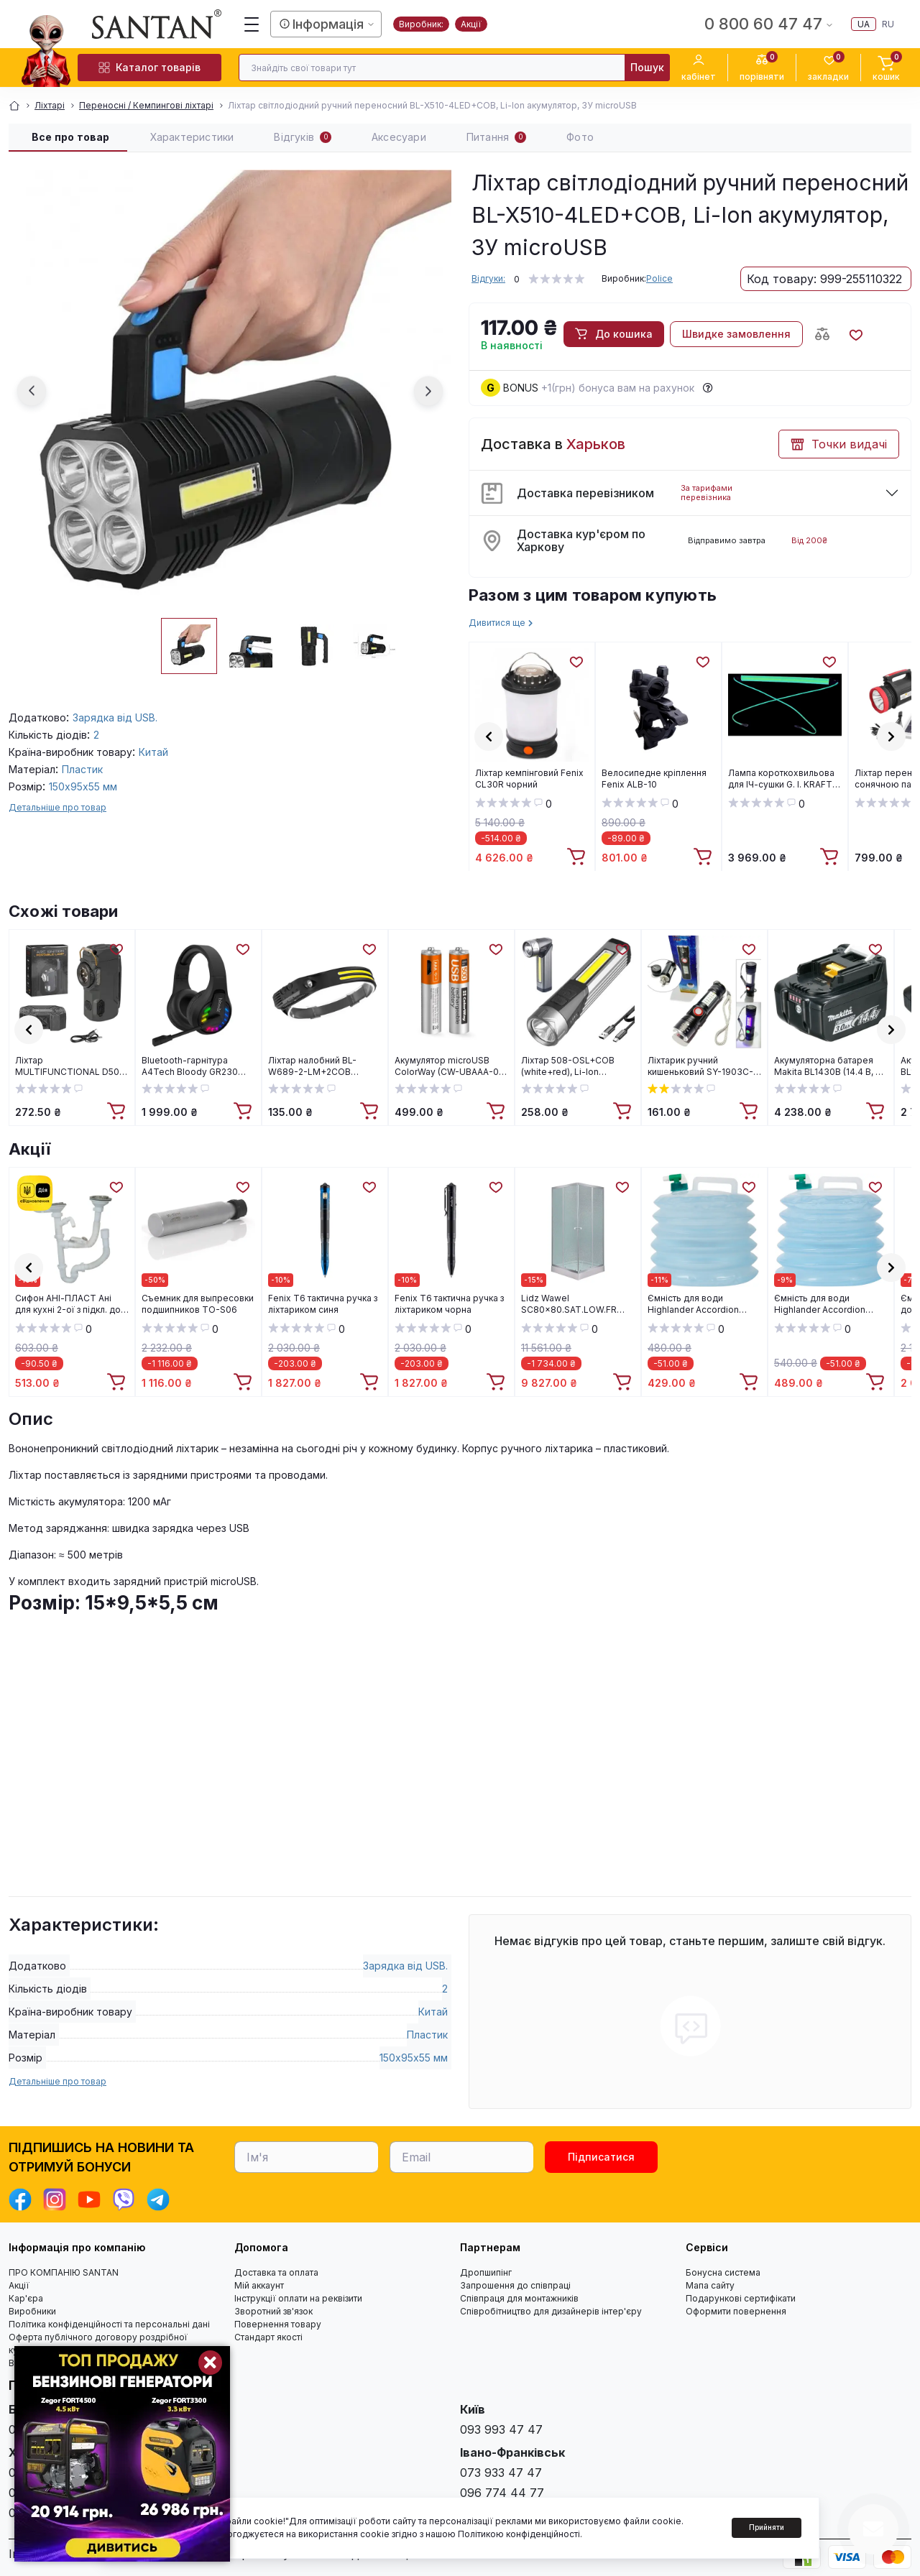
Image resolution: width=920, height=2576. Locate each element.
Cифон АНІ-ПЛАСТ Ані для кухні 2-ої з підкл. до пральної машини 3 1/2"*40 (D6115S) (68, 1304)
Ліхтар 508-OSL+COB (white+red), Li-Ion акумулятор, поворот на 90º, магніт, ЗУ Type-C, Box (573, 1066)
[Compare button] (822, 334)
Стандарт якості (268, 2337)
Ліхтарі (49, 105)
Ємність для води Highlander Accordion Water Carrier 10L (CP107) (701, 1304)
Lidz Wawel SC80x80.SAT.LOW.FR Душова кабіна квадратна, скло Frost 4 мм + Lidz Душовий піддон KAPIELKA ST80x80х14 (578, 1304)
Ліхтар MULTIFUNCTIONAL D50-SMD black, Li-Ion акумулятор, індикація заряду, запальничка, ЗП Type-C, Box (69, 1066)
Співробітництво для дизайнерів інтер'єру (551, 2311)
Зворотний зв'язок (273, 2311)
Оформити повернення (736, 2311)
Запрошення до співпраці (515, 2285)
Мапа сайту (710, 2285)
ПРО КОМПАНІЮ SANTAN (64, 2272)
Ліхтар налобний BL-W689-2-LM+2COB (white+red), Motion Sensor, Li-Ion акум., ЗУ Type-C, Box (317, 1066)
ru (888, 24)
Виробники (32, 2311)
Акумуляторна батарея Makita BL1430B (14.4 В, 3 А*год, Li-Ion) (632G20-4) (828, 1066)
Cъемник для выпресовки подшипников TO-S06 (198, 1304)
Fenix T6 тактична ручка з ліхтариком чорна (449, 1304)
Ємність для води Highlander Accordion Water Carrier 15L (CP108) (827, 1304)
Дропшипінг (486, 2272)
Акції (471, 24)
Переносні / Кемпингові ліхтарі (146, 105)
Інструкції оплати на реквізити (298, 2298)
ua (863, 24)
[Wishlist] (576, 661)
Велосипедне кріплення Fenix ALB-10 (654, 778)
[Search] (647, 67)
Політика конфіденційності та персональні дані (109, 2324)
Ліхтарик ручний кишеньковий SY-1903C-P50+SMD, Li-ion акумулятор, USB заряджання (700, 1066)
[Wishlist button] (855, 334)
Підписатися (601, 2157)
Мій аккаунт (259, 2285)
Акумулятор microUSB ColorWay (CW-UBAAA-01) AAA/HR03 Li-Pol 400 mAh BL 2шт (450, 1066)
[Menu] (251, 24)
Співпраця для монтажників (519, 2298)
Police (659, 278)
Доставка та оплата (276, 2272)
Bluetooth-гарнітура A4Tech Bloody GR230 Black (190, 1066)
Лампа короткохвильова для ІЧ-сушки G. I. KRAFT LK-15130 (781, 778)
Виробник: (421, 24)
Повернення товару (277, 2324)
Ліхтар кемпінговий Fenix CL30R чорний (529, 778)
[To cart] (578, 857)
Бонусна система (723, 2272)
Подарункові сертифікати (741, 2298)
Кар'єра (26, 2298)
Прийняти (766, 2527)
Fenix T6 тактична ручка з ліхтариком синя (322, 1304)
